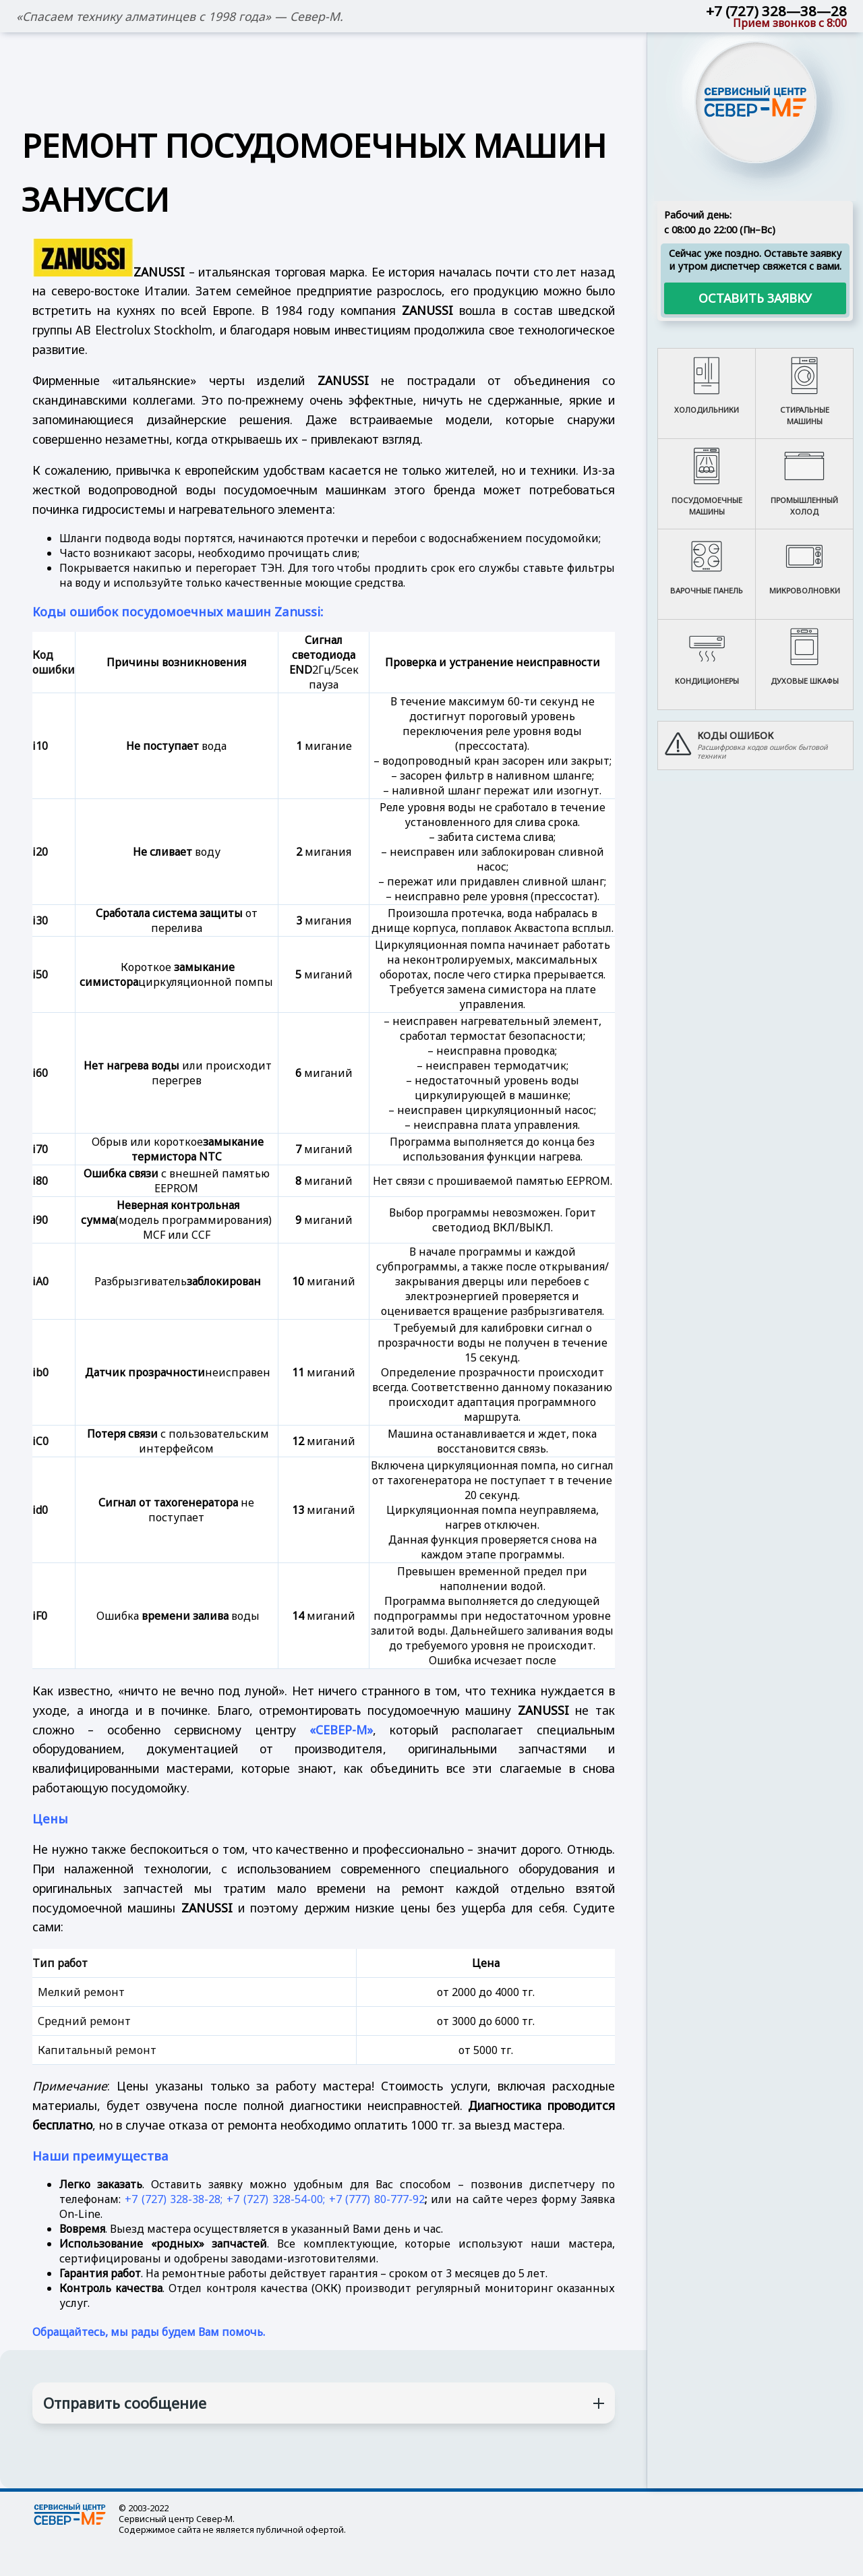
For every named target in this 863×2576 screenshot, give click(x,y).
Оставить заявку (755, 298)
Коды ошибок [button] (735, 735)
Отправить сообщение (124, 2403)
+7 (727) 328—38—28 (776, 10)
